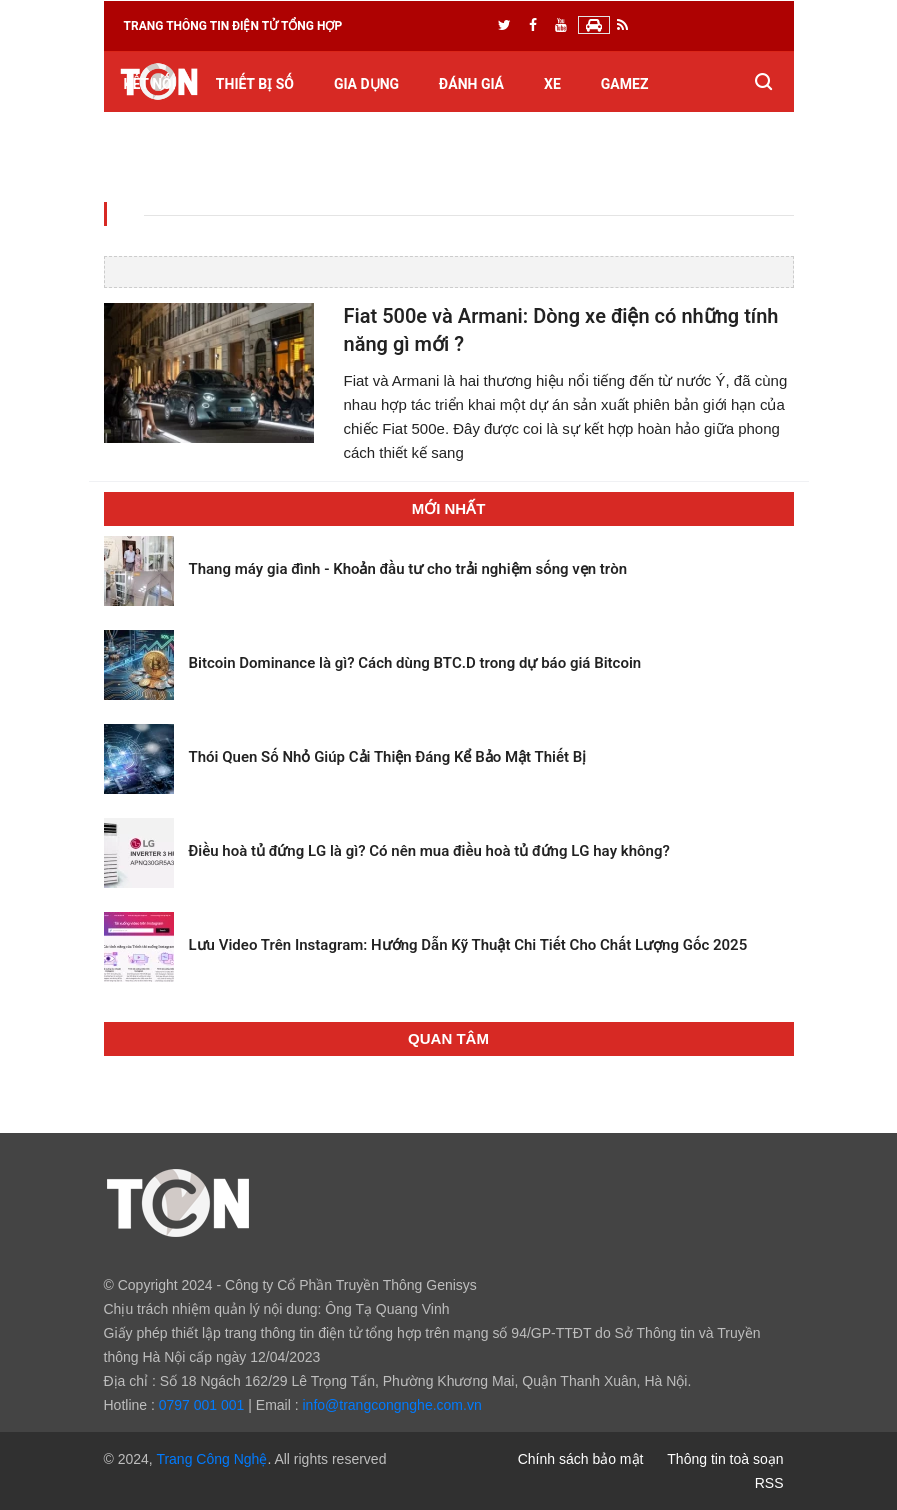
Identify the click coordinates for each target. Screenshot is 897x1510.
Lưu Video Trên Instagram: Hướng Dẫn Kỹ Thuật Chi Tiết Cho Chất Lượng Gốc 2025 (468, 945)
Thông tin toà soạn (725, 1459)
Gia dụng (366, 84)
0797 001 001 (202, 1405)
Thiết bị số (255, 84)
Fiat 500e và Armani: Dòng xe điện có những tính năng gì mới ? (561, 330)
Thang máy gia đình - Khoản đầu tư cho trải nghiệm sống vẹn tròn (408, 569)
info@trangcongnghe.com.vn (391, 1405)
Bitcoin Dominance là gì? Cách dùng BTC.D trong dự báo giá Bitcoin (415, 663)
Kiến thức (160, 144)
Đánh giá (471, 84)
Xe (552, 84)
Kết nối (150, 84)
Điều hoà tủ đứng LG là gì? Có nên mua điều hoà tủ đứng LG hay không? (429, 851)
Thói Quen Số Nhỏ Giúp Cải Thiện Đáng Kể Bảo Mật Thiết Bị (388, 757)
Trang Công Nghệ (211, 1459)
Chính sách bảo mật (581, 1459)
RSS (769, 1483)
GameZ (625, 84)
